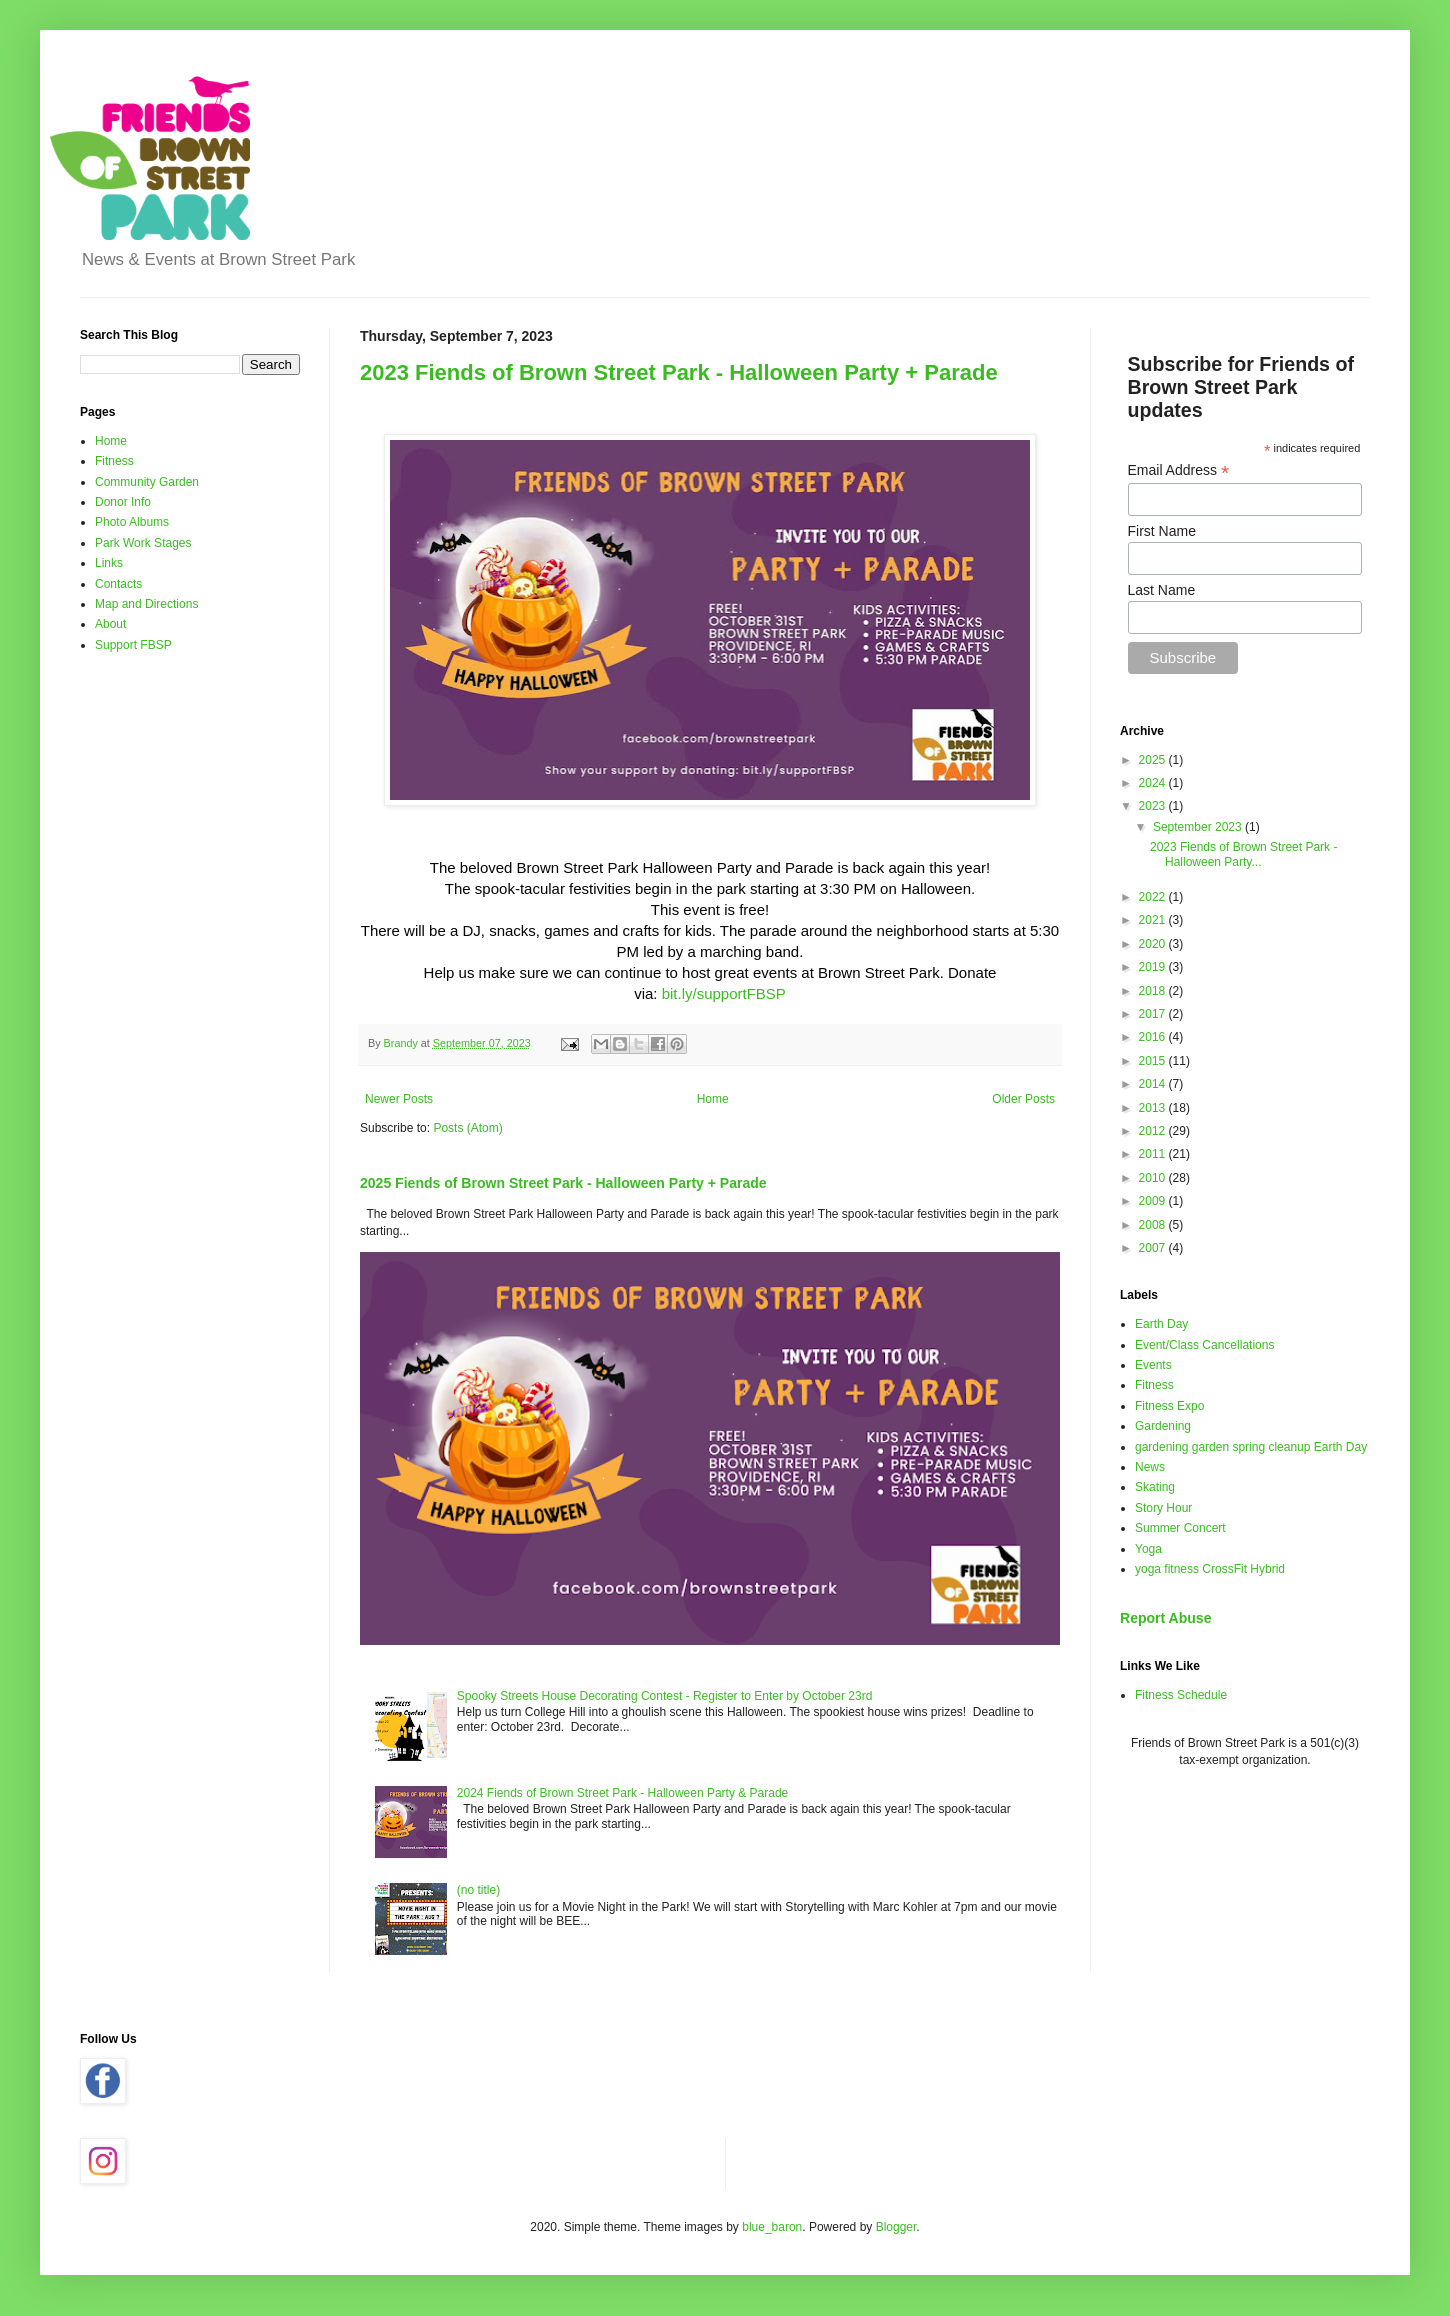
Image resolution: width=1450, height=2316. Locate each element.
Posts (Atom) (467, 1128)
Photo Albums (132, 522)
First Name (1162, 531)
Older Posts (1023, 1099)
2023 (1154, 806)
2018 (1154, 991)
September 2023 (1199, 827)
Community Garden (147, 482)
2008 (1154, 1225)
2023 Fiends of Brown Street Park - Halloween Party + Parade (679, 372)
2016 (1154, 1037)
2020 (1154, 944)
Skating (1155, 1487)
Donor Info (123, 502)
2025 (1154, 760)
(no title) (478, 1890)
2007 (1154, 1248)
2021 (1154, 920)
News (1150, 1467)
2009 (1154, 1201)
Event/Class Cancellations (1204, 1345)
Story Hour (1163, 1508)
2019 (1154, 967)
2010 (1154, 1178)
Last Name (1162, 590)
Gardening (1163, 1426)
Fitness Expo (1169, 1406)
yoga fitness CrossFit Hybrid (1210, 1569)
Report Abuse (1165, 1618)
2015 (1154, 1061)
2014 (1154, 1084)
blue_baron (772, 2227)
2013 (1154, 1108)
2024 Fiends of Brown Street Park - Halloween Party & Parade (623, 1793)
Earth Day (1161, 1324)
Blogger (896, 2227)
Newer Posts (399, 1099)
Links (109, 563)
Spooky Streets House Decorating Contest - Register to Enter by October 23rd (665, 1696)
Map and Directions (146, 604)
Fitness (114, 461)
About (110, 624)
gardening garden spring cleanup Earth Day (1251, 1447)
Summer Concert (1180, 1528)
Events (1153, 1365)
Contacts (118, 584)
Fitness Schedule (1181, 1695)
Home (713, 1099)
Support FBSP (133, 645)
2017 (1154, 1014)
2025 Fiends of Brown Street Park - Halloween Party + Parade (563, 1183)
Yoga (1148, 1549)
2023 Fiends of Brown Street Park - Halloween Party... (1243, 854)
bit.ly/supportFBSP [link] (724, 993)
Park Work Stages (143, 543)
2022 (1154, 897)
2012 (1154, 1131)
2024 (1154, 783)
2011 (1154, 1154)
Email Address (1179, 470)
